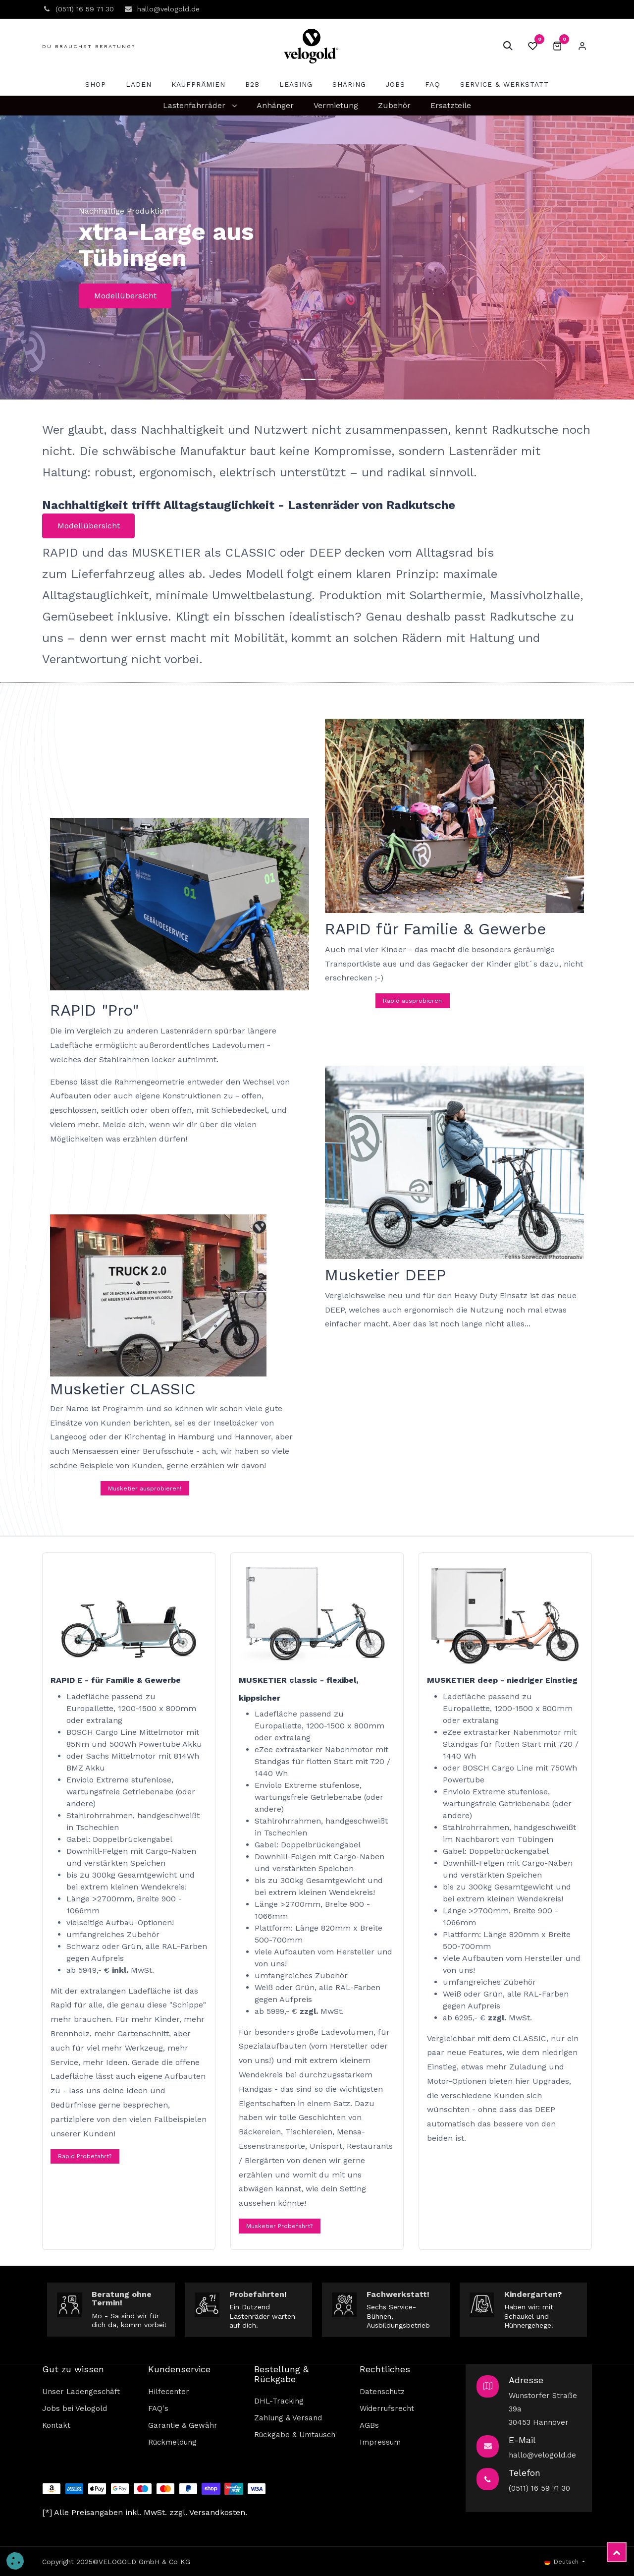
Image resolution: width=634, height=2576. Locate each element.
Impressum (380, 2442)
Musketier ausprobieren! (144, 1488)
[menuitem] (95, 84)
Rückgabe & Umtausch (294, 2434)
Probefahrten (256, 2294)
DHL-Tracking (279, 2401)
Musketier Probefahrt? (279, 2226)
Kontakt (56, 2425)
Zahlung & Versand (288, 2417)
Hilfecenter (168, 2391)
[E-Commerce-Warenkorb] (557, 46)
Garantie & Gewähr (182, 2425)
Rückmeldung (172, 2442)
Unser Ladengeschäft (81, 2391)
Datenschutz (382, 2391)
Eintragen (582, 46)
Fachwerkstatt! (398, 2294)
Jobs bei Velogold (74, 2408)
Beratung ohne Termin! (122, 2299)
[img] (31, 257)
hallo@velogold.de (542, 2455)
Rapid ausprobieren (412, 1000)
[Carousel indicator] (308, 379)
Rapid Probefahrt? (84, 2156)
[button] (508, 46)
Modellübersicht (125, 295)
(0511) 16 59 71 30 (539, 2488)
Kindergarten (530, 2294)
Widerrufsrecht (387, 2408)
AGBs (369, 2425)
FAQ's (158, 2408)
